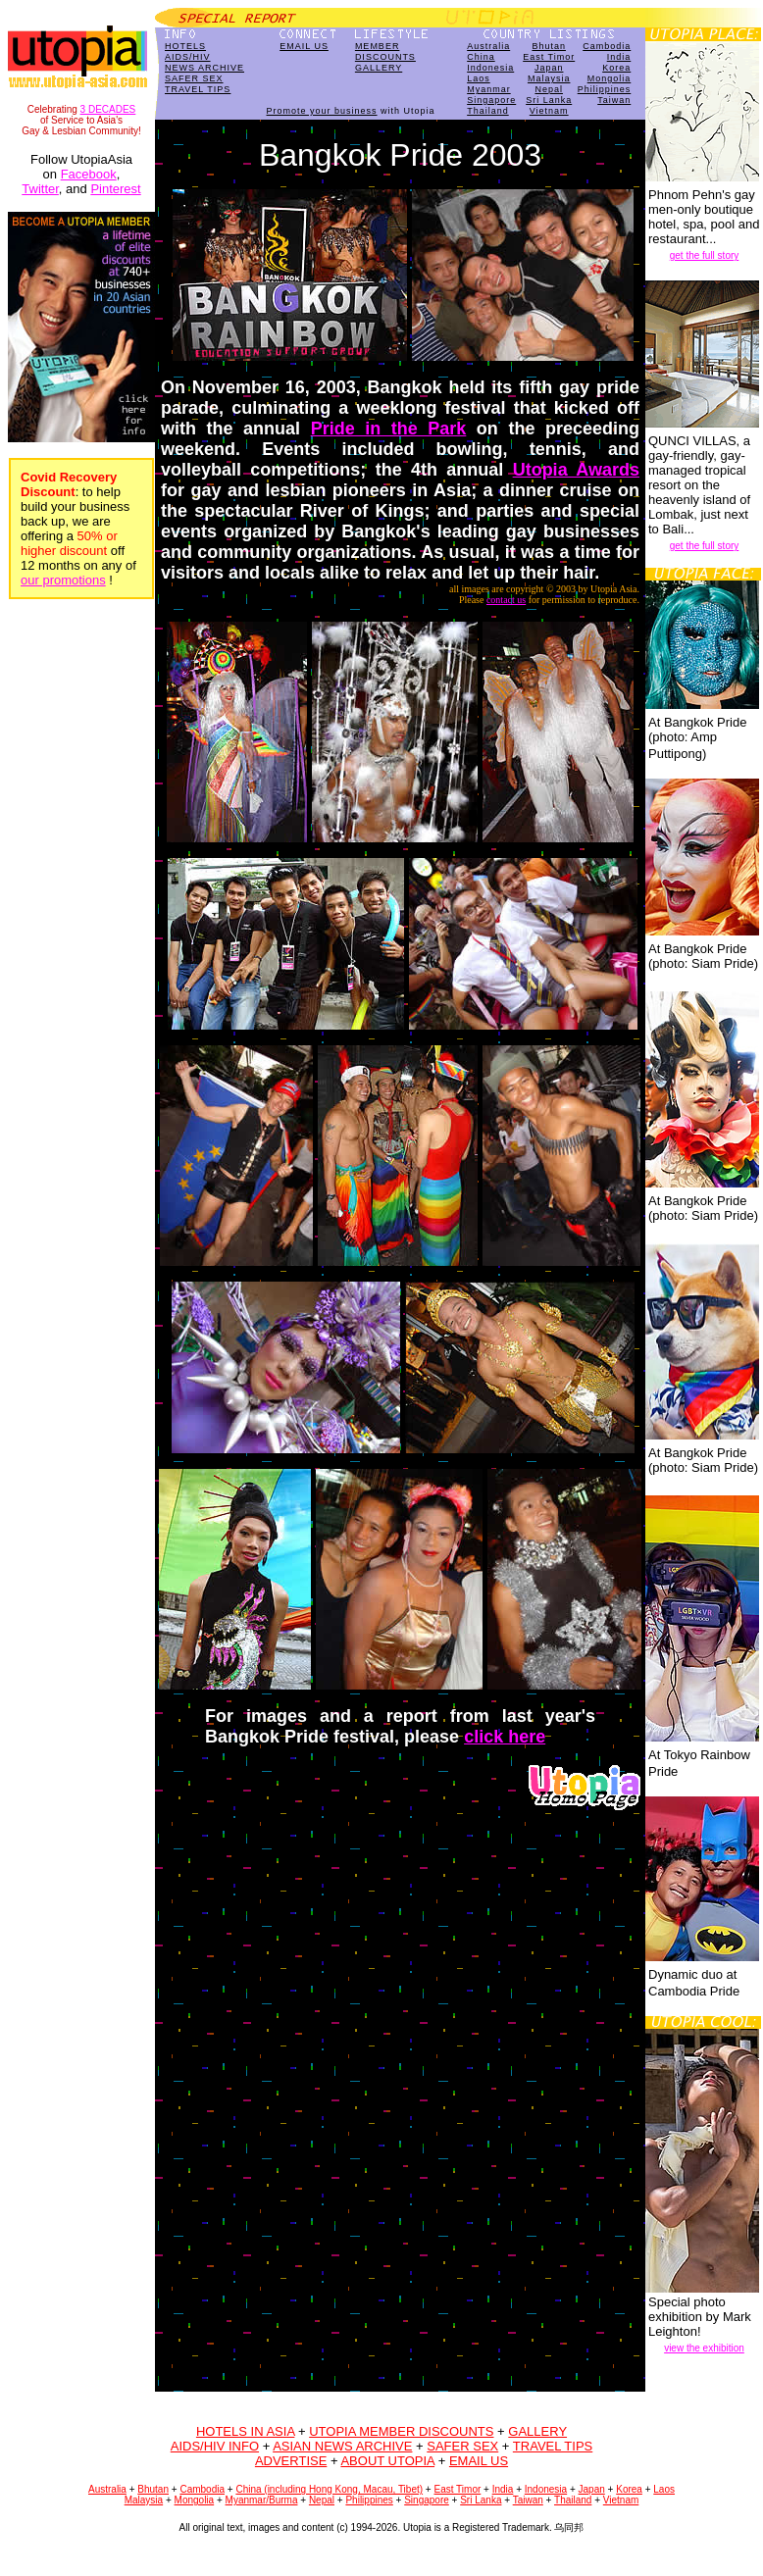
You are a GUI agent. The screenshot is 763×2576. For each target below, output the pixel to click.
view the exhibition (704, 2348)
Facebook (89, 174)
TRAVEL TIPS (197, 89)
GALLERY (378, 68)
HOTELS (185, 46)
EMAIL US (304, 46)
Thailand (488, 111)
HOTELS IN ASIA (245, 2431)
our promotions (63, 580)
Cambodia (607, 46)
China (481, 57)
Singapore (491, 100)
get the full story (704, 255)
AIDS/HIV (188, 57)
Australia (488, 46)
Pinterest (115, 188)
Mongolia (609, 78)
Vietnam (549, 111)
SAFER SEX (194, 78)
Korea (616, 68)
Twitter (40, 188)
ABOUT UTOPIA (387, 2460)
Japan (549, 68)
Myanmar (489, 89)
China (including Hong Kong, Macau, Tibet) (329, 2489)
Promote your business (322, 111)
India (619, 57)
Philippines (605, 89)
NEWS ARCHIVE (204, 68)
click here (504, 1736)
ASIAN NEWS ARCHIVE (342, 2446)
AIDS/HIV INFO (215, 2446)
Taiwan (614, 100)
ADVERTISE (291, 2460)
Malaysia (549, 78)
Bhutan (549, 46)
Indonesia (490, 68)
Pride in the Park (389, 428)
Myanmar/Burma (262, 2500)
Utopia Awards (576, 470)
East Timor (549, 57)
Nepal (548, 89)
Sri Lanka (549, 100)
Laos (478, 78)
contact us (506, 599)
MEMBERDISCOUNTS (385, 51)
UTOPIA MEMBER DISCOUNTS (401, 2431)
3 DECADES (108, 109)
